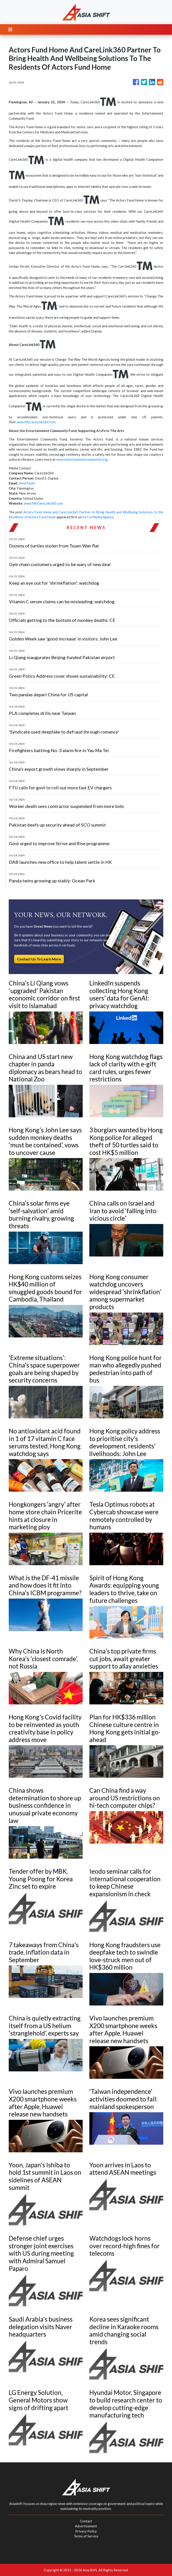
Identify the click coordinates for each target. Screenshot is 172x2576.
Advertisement (86, 2526)
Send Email (26, 483)
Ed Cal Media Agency (98, 517)
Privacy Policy (86, 2531)
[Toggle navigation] (10, 29)
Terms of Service (86, 2536)
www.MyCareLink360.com (35, 422)
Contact (86, 2521)
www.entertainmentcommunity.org (82, 459)
